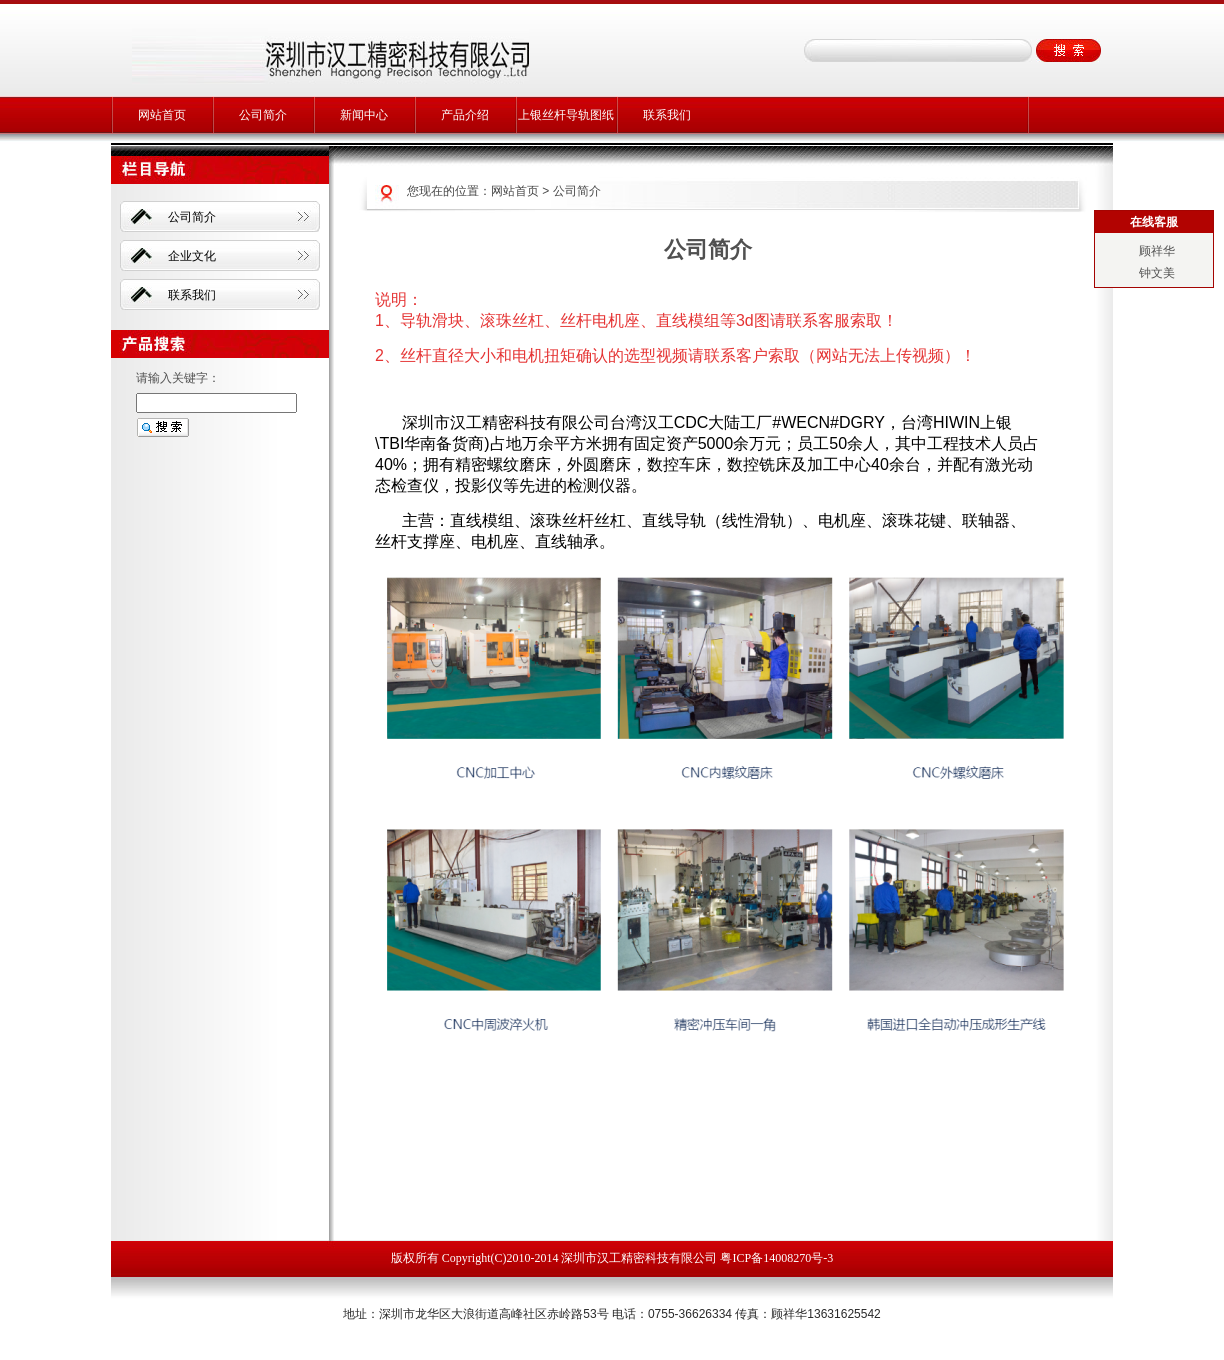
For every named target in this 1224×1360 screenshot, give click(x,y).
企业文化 (192, 256)
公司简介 (263, 115)
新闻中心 (364, 115)
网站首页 (162, 115)
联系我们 (667, 115)
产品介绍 (465, 115)
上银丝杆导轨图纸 (566, 115)
